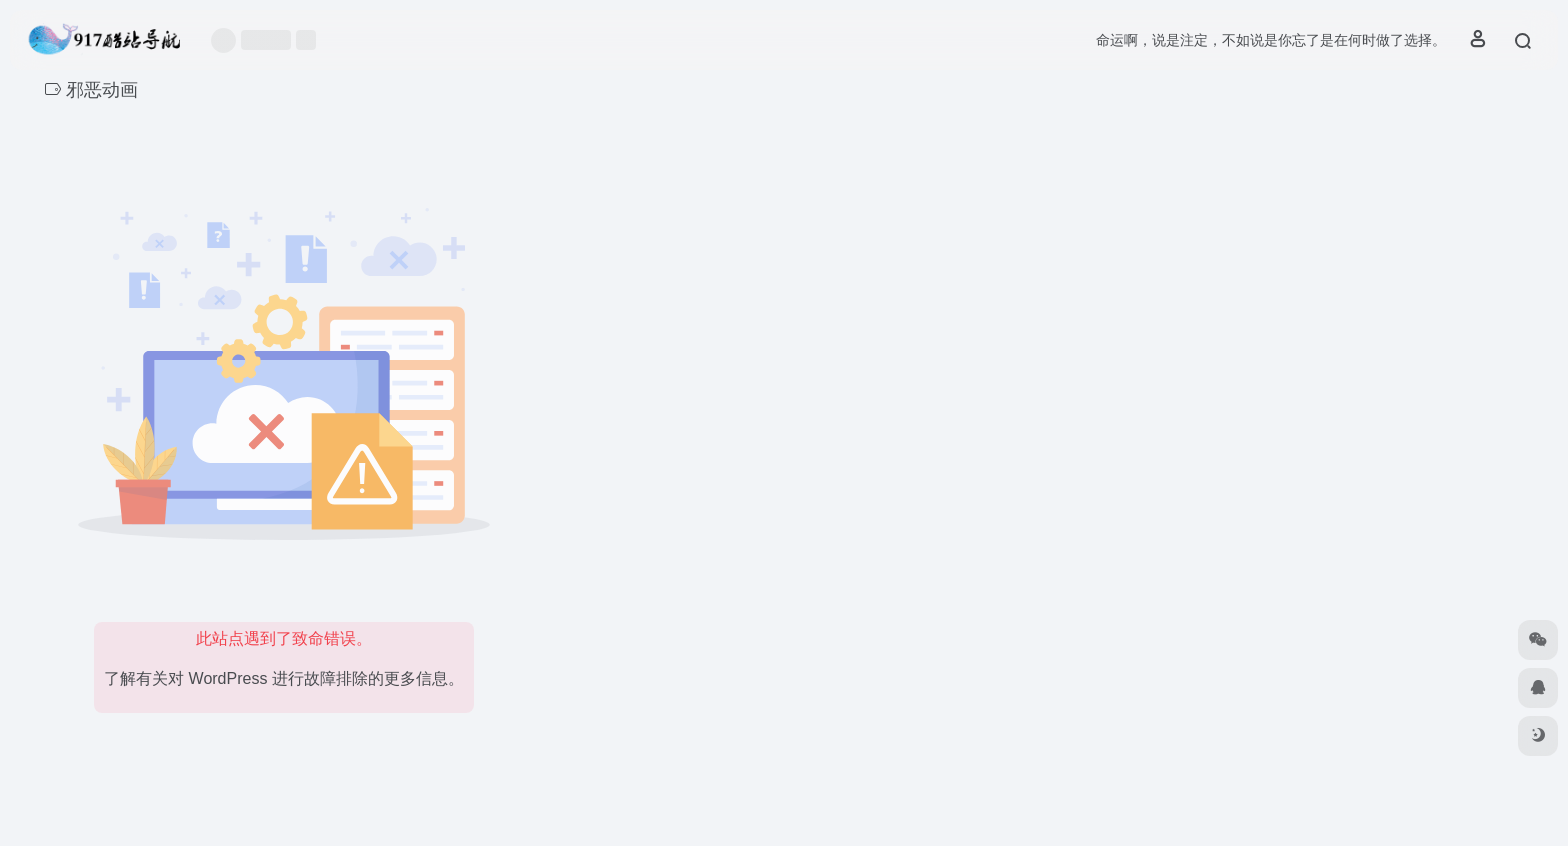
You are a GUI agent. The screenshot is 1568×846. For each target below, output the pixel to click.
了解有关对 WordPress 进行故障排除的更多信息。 (284, 678)
